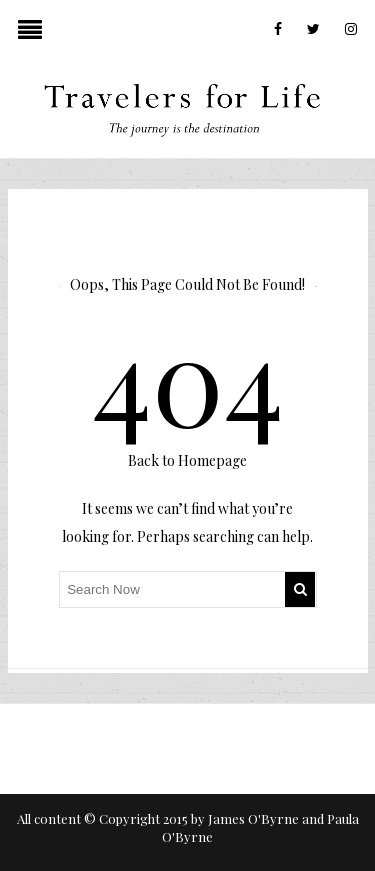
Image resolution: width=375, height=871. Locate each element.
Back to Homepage (187, 460)
